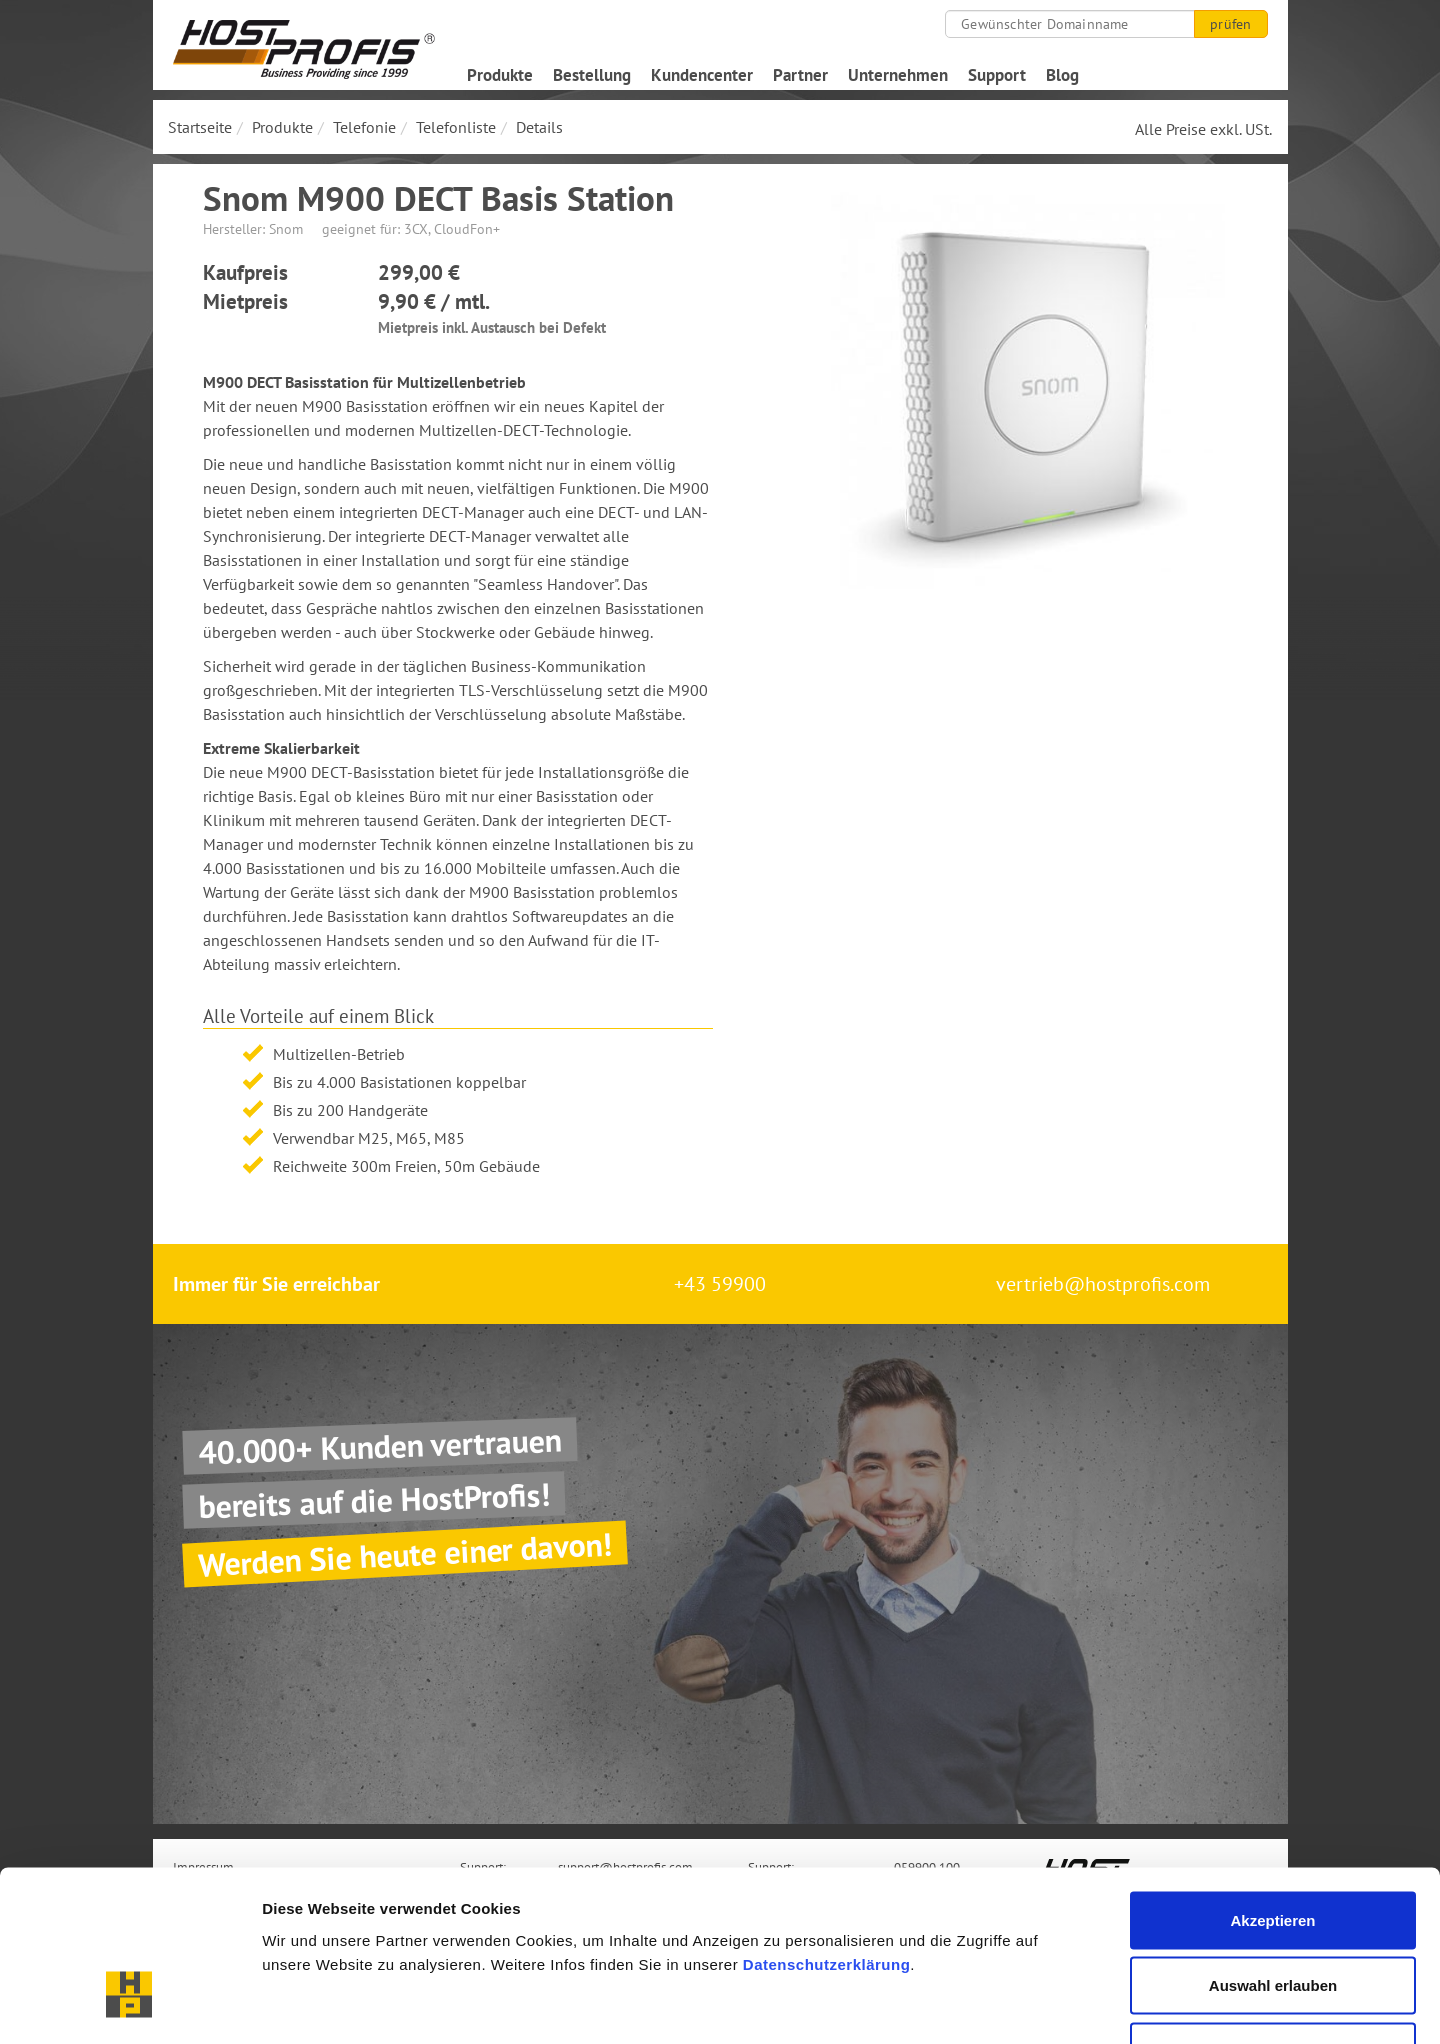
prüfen (1230, 24)
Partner (800, 75)
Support (997, 75)
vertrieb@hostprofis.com (1103, 1284)
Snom (286, 229)
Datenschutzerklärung (827, 1825)
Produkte (500, 75)
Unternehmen (898, 75)
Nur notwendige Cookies (1273, 1912)
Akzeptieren (1272, 1781)
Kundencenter (702, 75)
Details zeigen (1063, 2004)
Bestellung (592, 75)
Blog (1062, 75)
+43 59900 (720, 1284)
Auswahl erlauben (1273, 1847)
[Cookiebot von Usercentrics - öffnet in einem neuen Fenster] (129, 2005)
